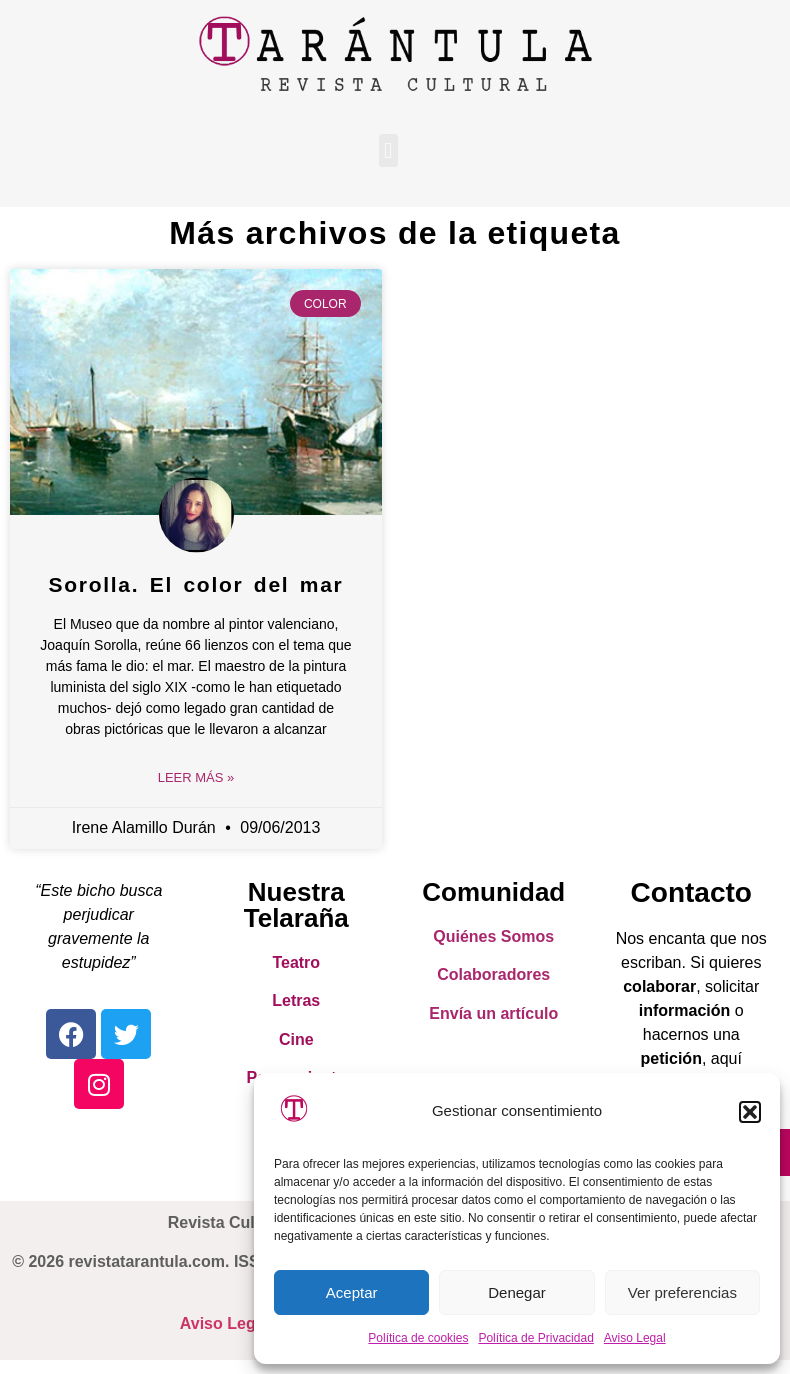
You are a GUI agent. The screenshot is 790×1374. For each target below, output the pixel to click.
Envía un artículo (493, 1013)
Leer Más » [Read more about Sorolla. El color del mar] (196, 777)
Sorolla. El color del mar (196, 584)
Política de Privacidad (535, 1338)
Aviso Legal (635, 1338)
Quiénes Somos (493, 936)
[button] (750, 1112)
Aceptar (352, 1292)
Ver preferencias (682, 1292)
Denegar (517, 1292)
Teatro (296, 962)
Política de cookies (418, 1338)
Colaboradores (493, 974)
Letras (296, 1000)
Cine (296, 1039)
